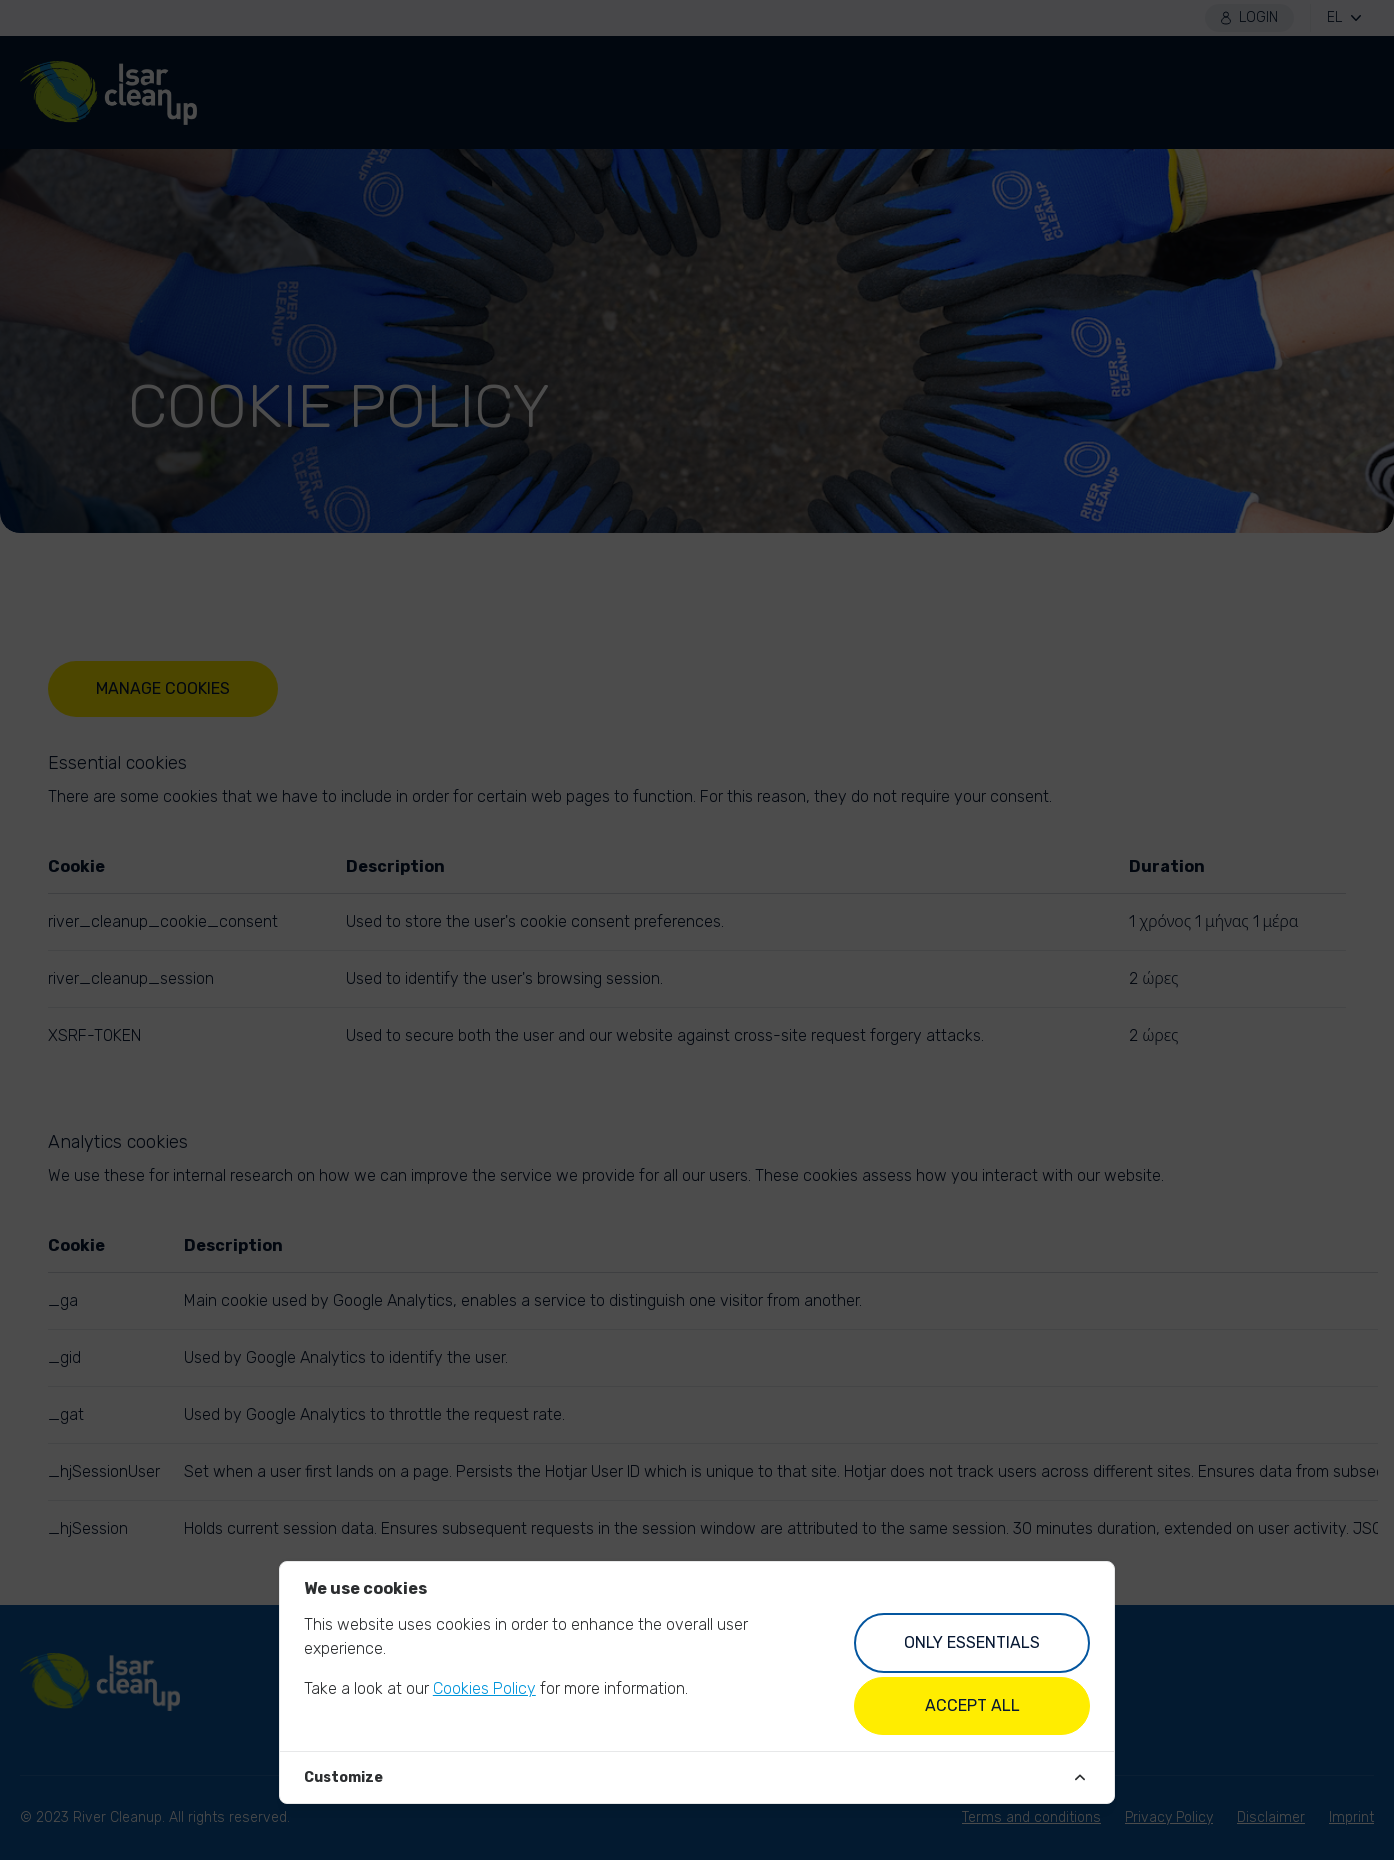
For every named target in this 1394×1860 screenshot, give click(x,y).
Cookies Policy (484, 1688)
